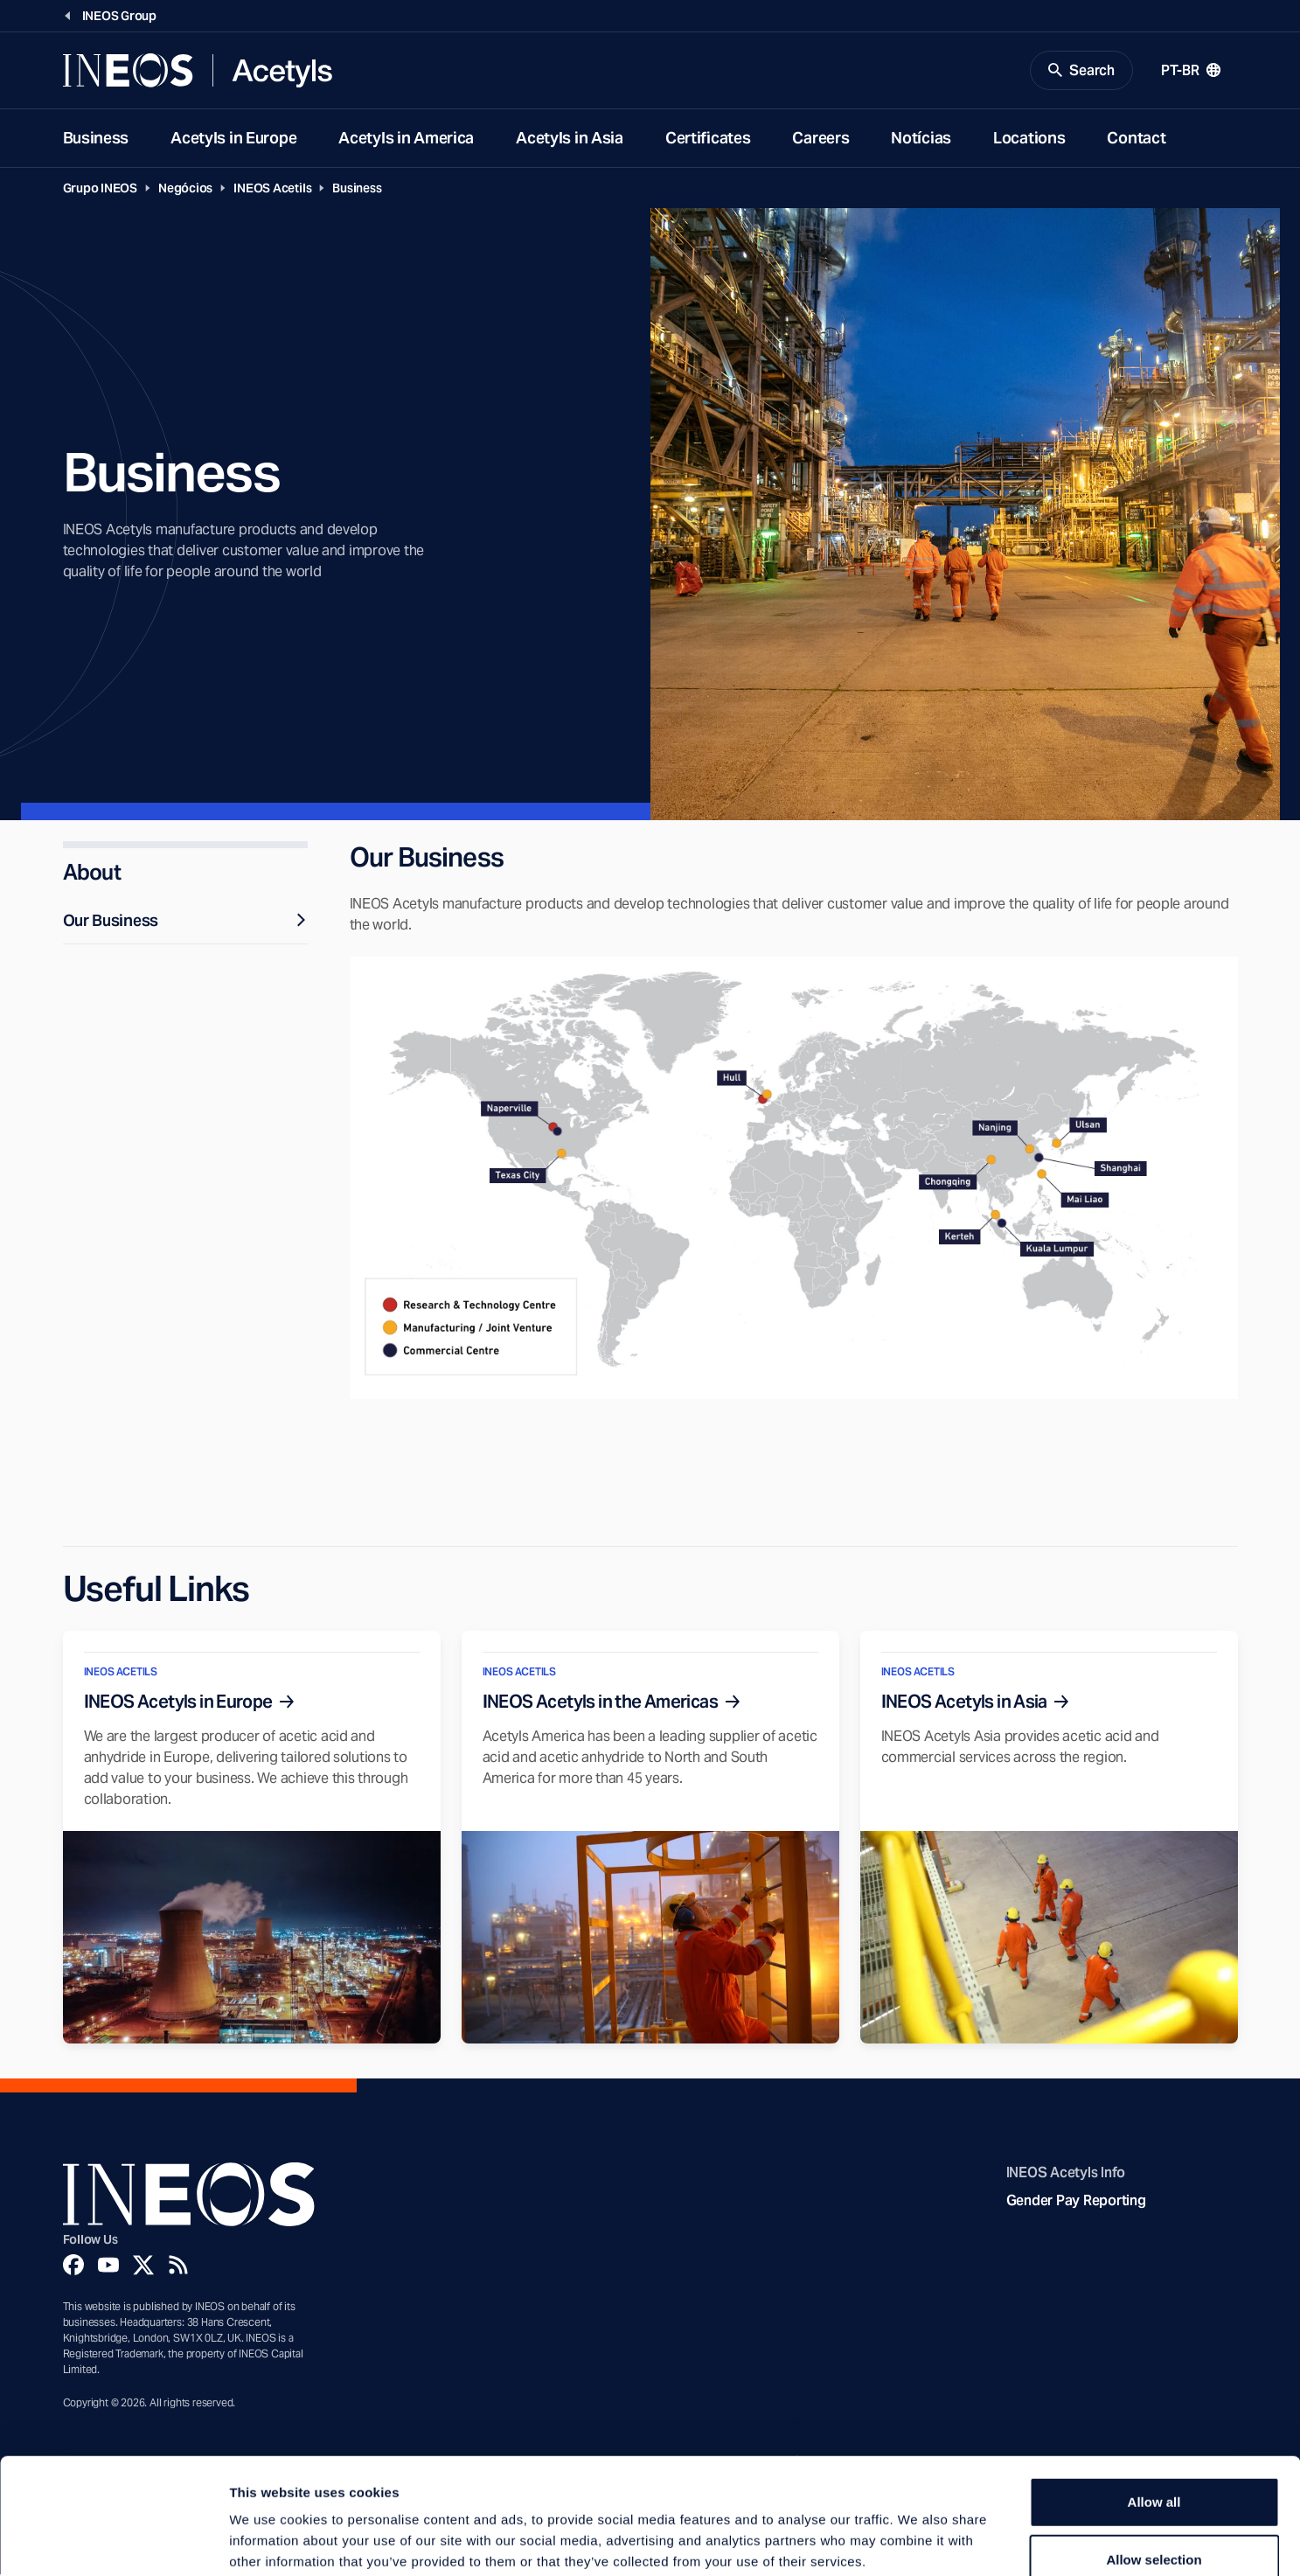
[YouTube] (108, 2265)
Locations (1029, 139)
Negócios (185, 189)
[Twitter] (143, 2265)
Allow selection (1153, 2461)
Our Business (185, 921)
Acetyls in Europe (233, 139)
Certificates (708, 139)
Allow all (1154, 2403)
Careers (820, 139)
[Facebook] (73, 2265)
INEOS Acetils (272, 189)
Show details (917, 2541)
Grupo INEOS (100, 189)
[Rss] (178, 2265)
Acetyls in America (406, 139)
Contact (1136, 139)
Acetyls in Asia (569, 139)
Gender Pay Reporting (1076, 2201)
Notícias (921, 139)
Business (96, 139)
